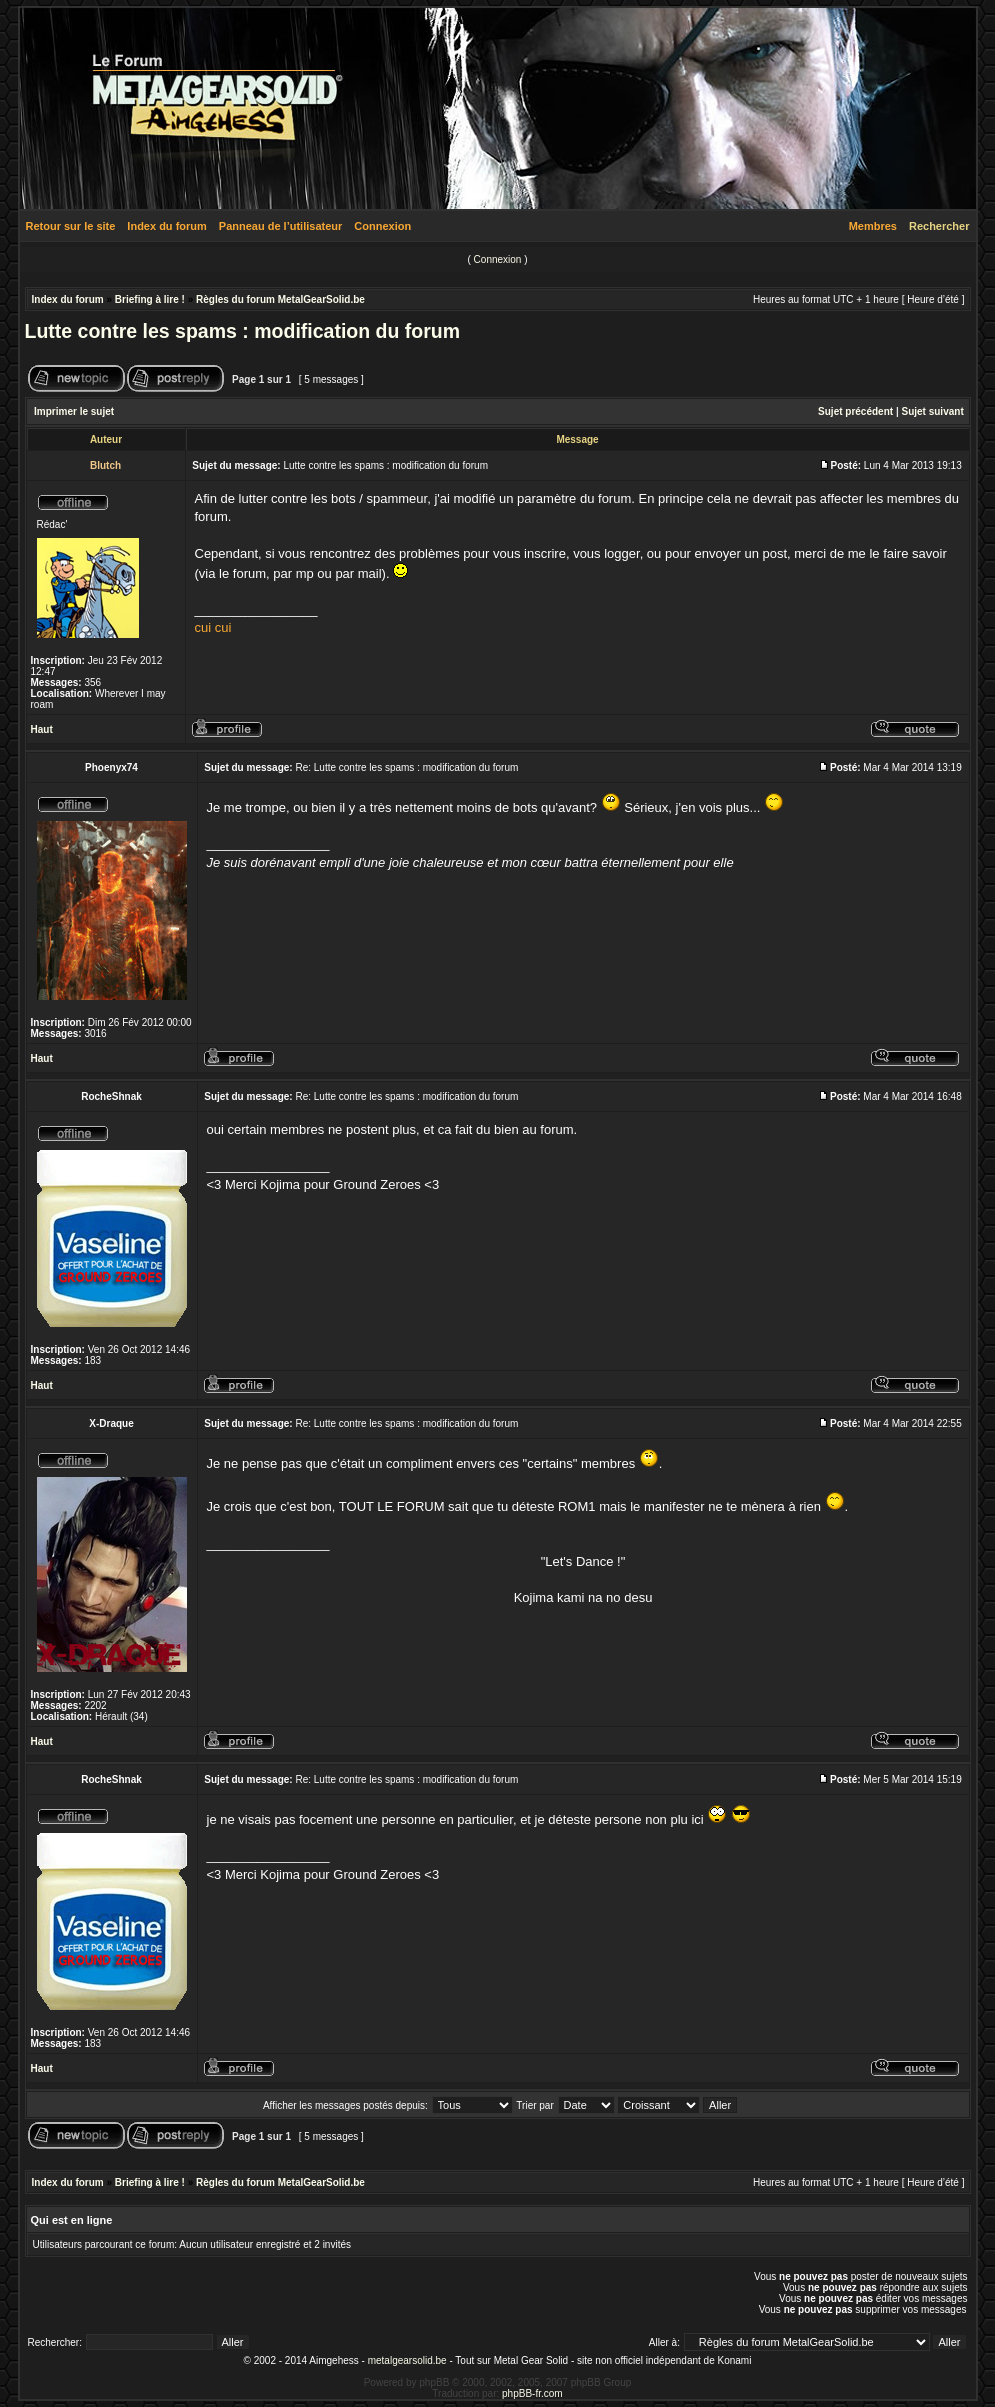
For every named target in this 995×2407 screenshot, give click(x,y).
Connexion (382, 226)
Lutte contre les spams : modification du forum (243, 331)
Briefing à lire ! (150, 299)
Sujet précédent (855, 411)
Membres (873, 226)
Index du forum (166, 226)
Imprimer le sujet (74, 411)
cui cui (213, 627)
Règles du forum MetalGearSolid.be (280, 299)
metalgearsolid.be (407, 2360)
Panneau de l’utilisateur (280, 226)
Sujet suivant (932, 411)
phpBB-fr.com (532, 2393)
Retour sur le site (71, 226)
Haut (42, 729)
